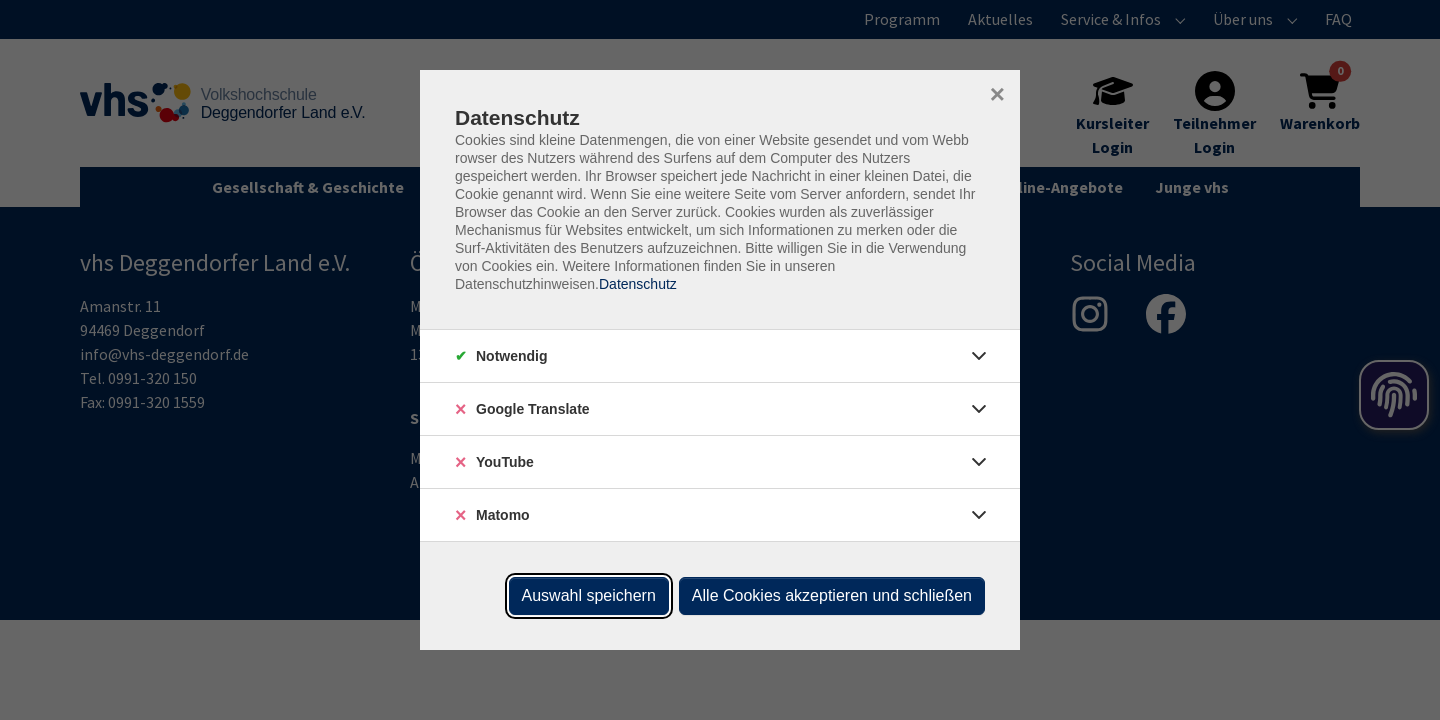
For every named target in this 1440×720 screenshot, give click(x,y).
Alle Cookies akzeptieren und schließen (832, 595)
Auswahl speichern (589, 595)
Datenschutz (638, 284)
